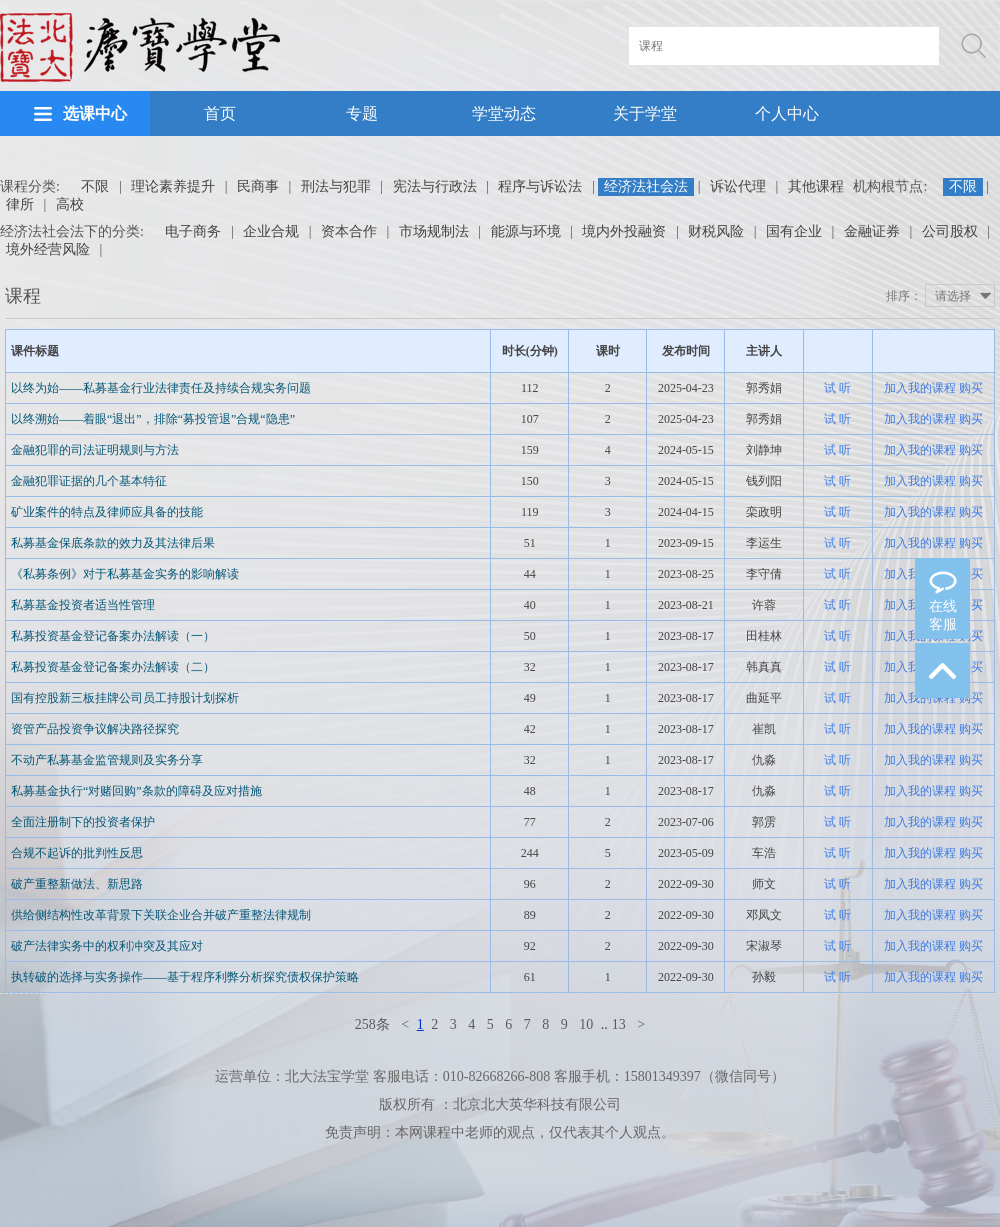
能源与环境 (526, 231)
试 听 (837, 388)
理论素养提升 (173, 186)
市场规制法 (434, 231)
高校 (70, 204)
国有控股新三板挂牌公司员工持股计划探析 (125, 698)
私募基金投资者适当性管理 (83, 605)
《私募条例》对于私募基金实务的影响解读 (125, 574)
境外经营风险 (48, 249)
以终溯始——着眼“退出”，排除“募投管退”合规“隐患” (153, 419)
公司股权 (950, 231)
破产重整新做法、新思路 (77, 884)
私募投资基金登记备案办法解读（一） (113, 636)
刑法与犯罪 (336, 186)
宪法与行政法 (435, 186)
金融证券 (872, 231)
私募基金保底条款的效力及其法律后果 (113, 543)
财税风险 (716, 231)
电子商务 (193, 231)
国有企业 (794, 231)
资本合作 (349, 231)
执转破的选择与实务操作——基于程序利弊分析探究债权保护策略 (185, 977)
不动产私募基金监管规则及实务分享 (107, 760)
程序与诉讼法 (540, 186)
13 (619, 1024)
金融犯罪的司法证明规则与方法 (95, 450)
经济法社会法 (646, 186)
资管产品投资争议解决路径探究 (95, 729)
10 (586, 1024)
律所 (20, 204)
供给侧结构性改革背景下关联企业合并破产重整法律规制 (161, 915)
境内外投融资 (624, 231)
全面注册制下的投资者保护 (83, 822)
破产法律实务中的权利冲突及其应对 (107, 946)
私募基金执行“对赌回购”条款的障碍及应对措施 (136, 791)
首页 (220, 113)
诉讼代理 (738, 186)
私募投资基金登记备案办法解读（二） (113, 667)
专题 (362, 113)
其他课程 (816, 186)
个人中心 (787, 113)
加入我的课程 (920, 388)
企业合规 (271, 231)
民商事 (258, 186)
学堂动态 (504, 113)
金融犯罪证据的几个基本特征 (89, 481)
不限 (95, 186)
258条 (372, 1024)
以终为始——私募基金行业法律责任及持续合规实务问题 (161, 388)
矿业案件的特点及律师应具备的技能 (107, 512)
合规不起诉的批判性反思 (77, 853)
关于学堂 (645, 113)
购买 (971, 388)
